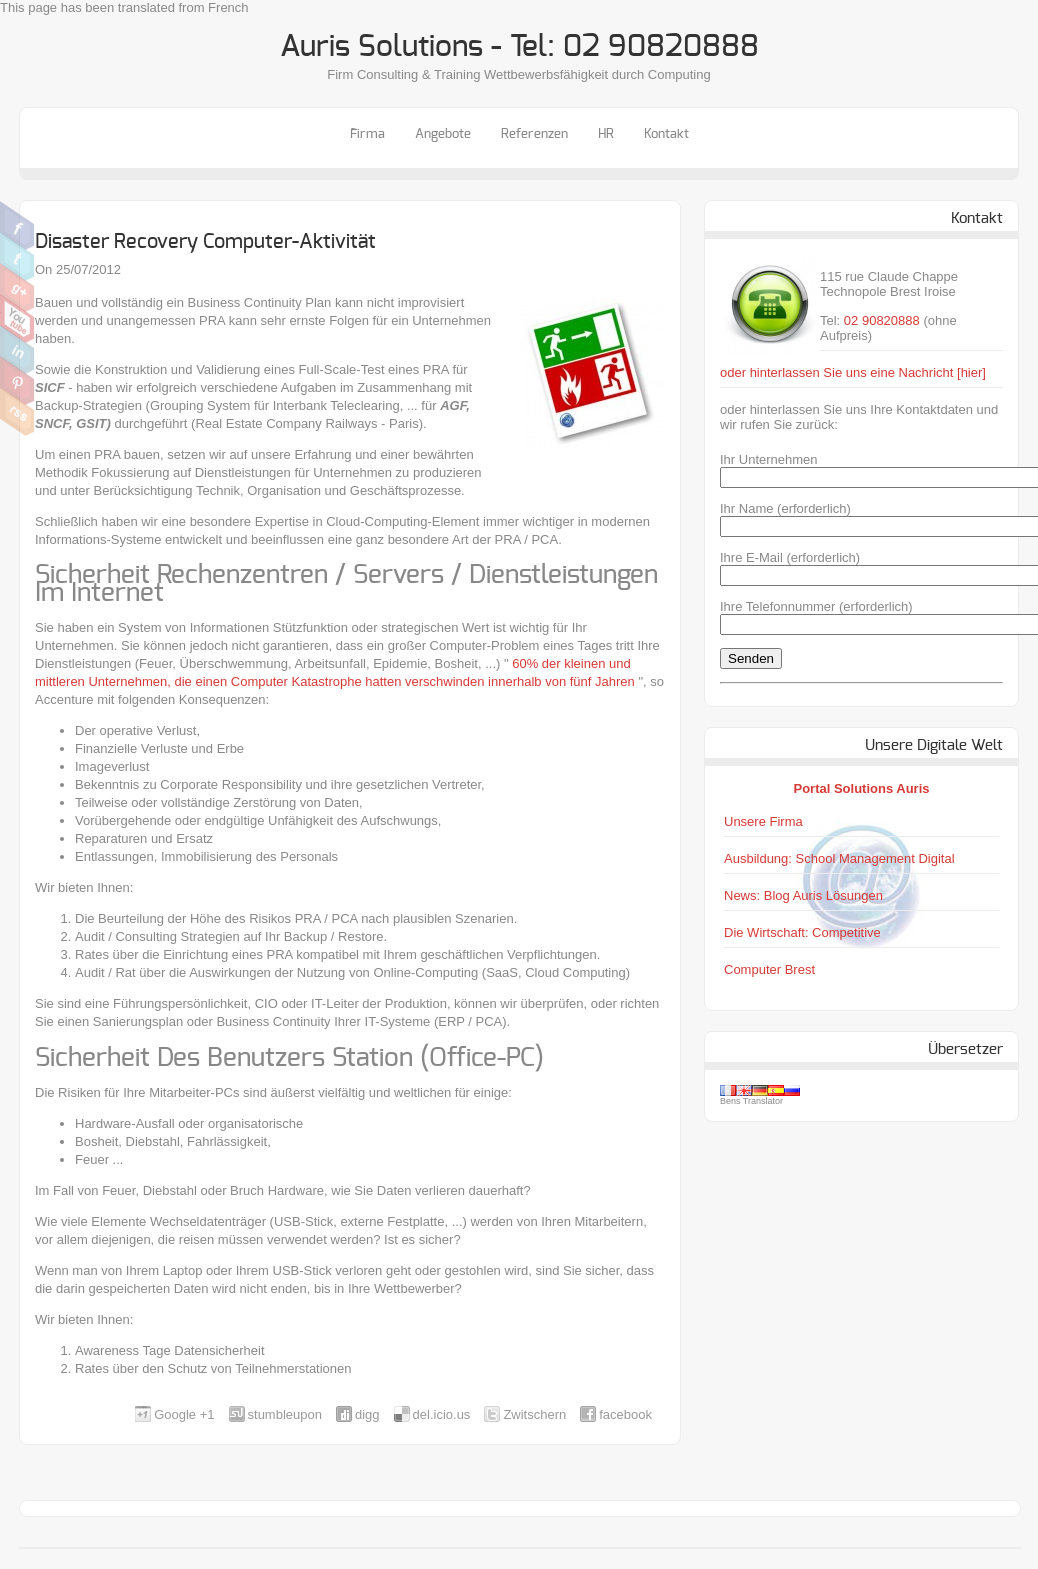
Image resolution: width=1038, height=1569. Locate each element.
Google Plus (17, 288)
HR (606, 134)
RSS (17, 412)
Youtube (17, 319)
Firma (367, 134)
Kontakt (666, 134)
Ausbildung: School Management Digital (839, 858)
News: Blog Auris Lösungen (803, 895)
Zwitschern (17, 257)
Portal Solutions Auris (861, 788)
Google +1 (184, 1414)
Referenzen (534, 134)
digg (367, 1414)
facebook (625, 1414)
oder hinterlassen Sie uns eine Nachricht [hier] (853, 372)
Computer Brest (769, 969)
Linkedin (17, 350)
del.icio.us (442, 1414)
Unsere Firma (763, 821)
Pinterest (17, 381)
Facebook (17, 226)
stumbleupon (285, 1414)
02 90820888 (882, 320)
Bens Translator (751, 1101)
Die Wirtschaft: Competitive (802, 932)
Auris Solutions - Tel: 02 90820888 (519, 47)
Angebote (443, 134)
